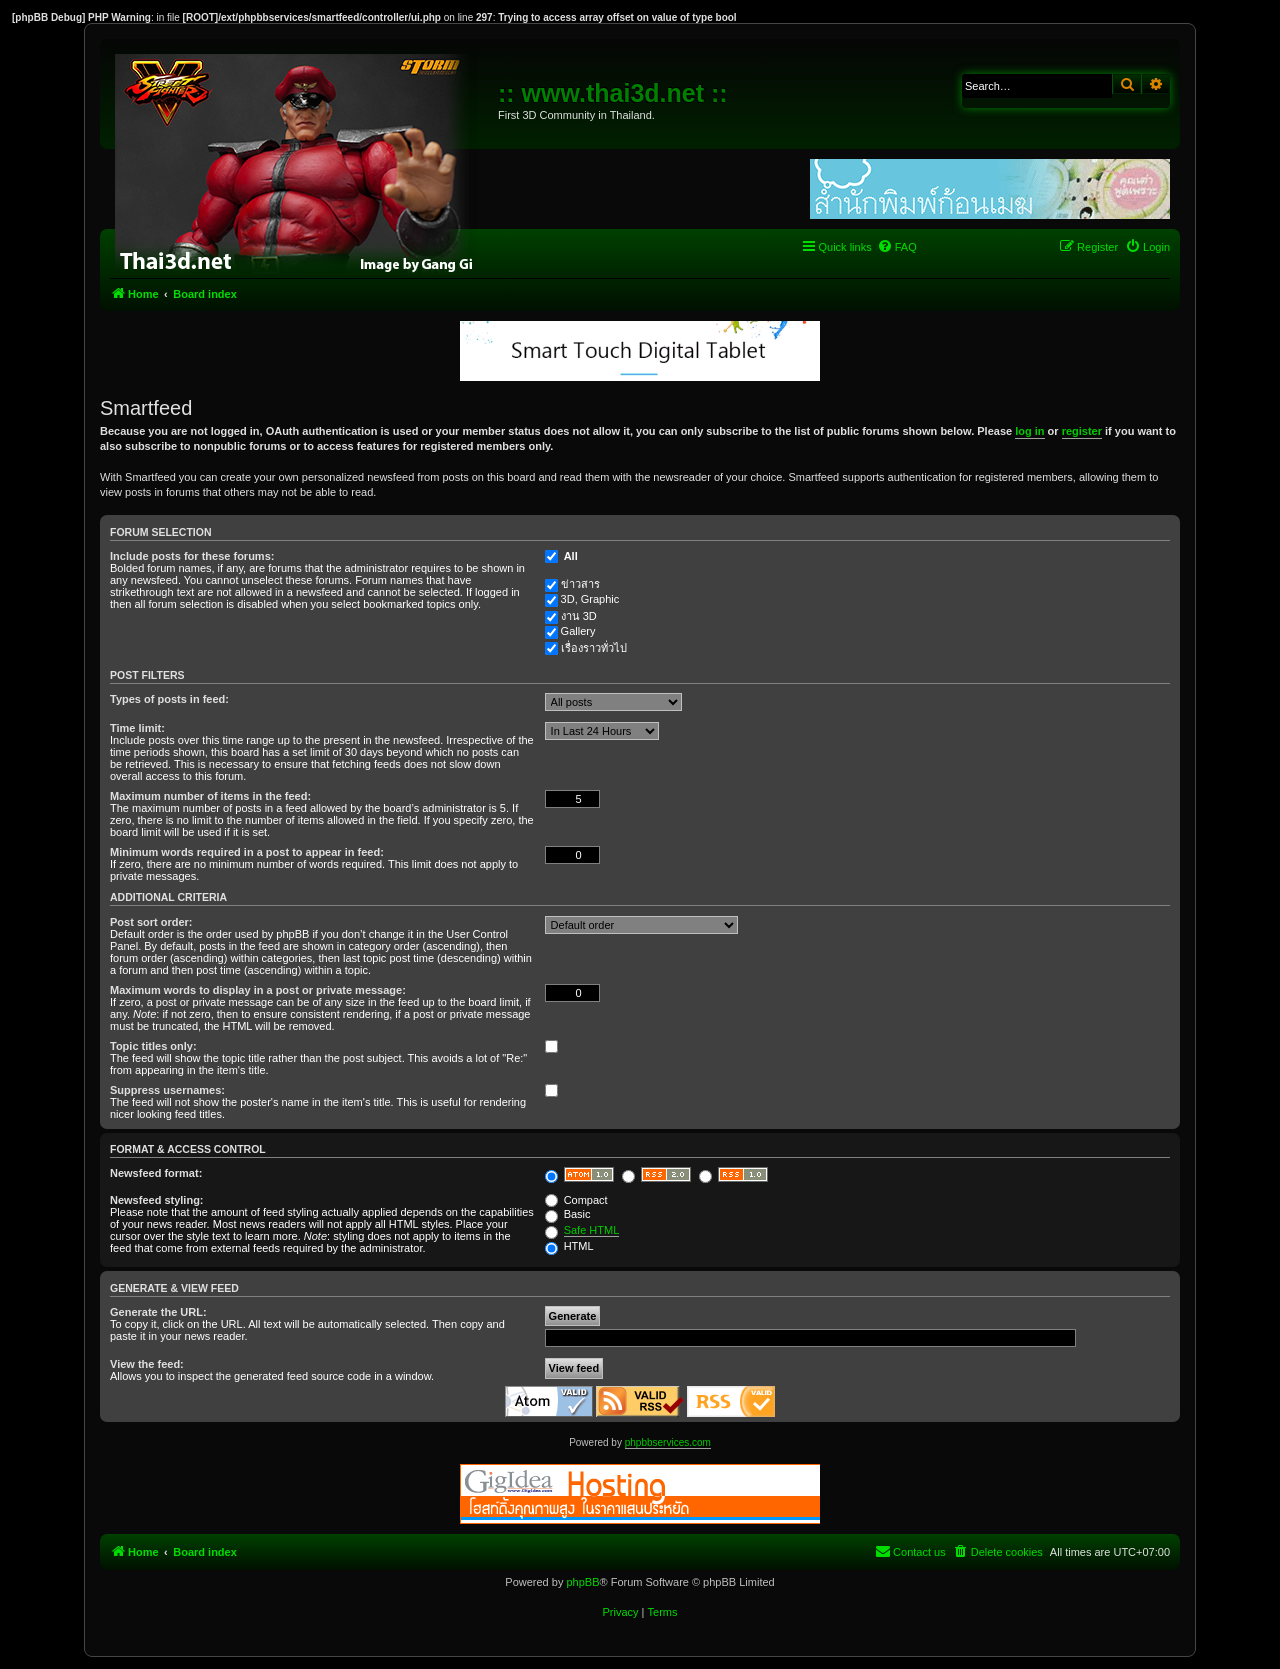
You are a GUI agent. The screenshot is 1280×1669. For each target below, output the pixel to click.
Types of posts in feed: (169, 699)
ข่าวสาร (580, 584)
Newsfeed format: (156, 1173)
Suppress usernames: (167, 1090)
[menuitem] (897, 247)
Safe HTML (592, 1230)
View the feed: (147, 1364)
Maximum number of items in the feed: (210, 796)
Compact (576, 1200)
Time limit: (137, 728)
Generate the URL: (158, 1312)
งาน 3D (579, 616)
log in (1029, 431)
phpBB (582, 1582)
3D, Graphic (590, 599)
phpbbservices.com (668, 1442)
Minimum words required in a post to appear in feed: (247, 852)
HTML (569, 1246)
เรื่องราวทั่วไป (594, 648)
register (1082, 431)
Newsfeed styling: (157, 1200)
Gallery (578, 631)
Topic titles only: (153, 1046)
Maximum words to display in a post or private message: (258, 990)
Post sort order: (151, 922)
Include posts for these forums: (192, 556)
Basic (568, 1214)
